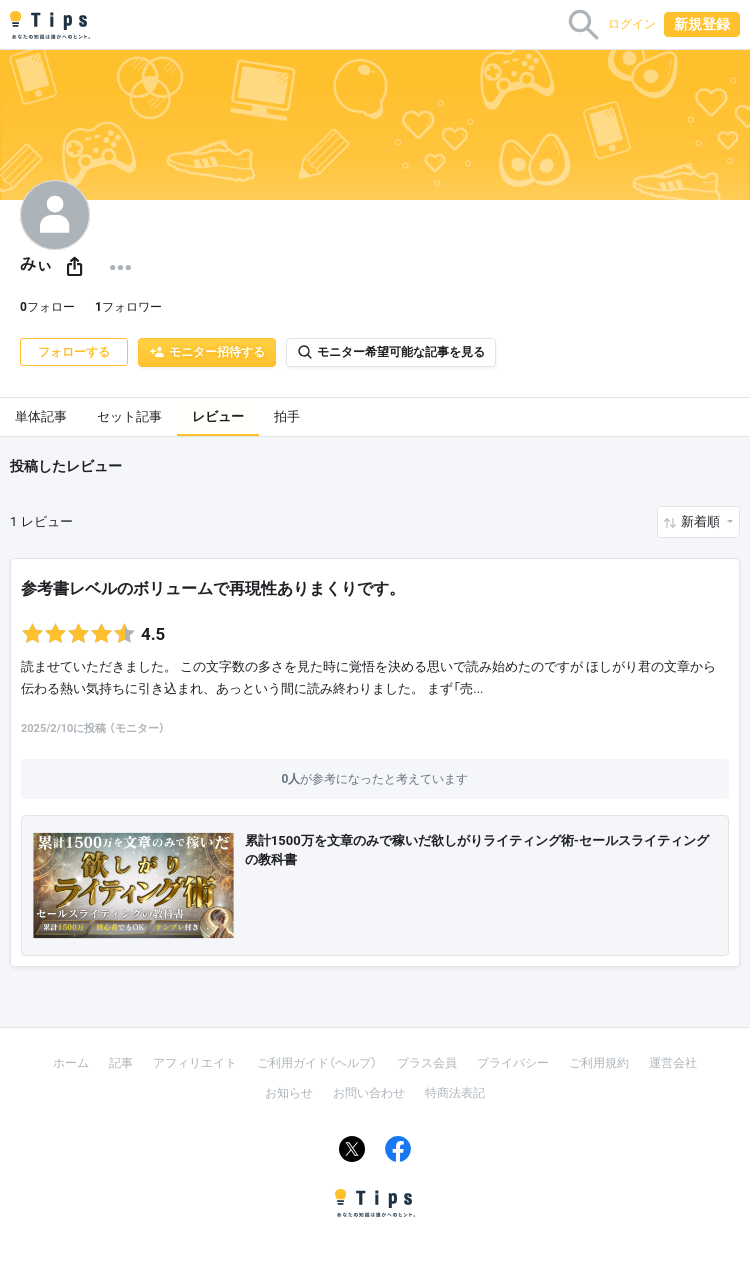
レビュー (218, 416)
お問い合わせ (369, 1093)
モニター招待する (207, 352)
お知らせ (289, 1093)
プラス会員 (427, 1063)
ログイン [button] (632, 24)
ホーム (71, 1063)
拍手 (287, 416)
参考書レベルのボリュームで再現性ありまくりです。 (213, 588)
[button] (74, 267)
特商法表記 (455, 1093)
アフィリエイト (195, 1063)
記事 (121, 1063)
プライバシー (513, 1063)
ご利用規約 (599, 1063)
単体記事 (41, 416)
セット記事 (129, 416)
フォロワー (128, 307)
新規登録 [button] (702, 24)
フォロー (47, 307)
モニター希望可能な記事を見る (391, 352)
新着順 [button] (702, 521)
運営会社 (673, 1063)
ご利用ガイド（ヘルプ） (317, 1063)
